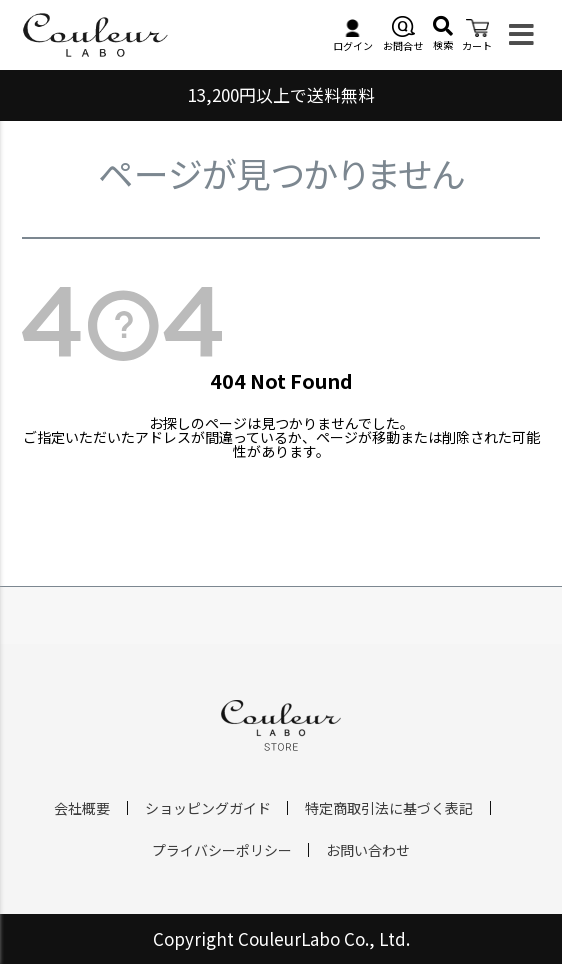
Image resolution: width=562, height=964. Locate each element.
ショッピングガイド (208, 808)
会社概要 (82, 808)
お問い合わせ (368, 850)
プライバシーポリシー (222, 850)
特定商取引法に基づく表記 (389, 808)
